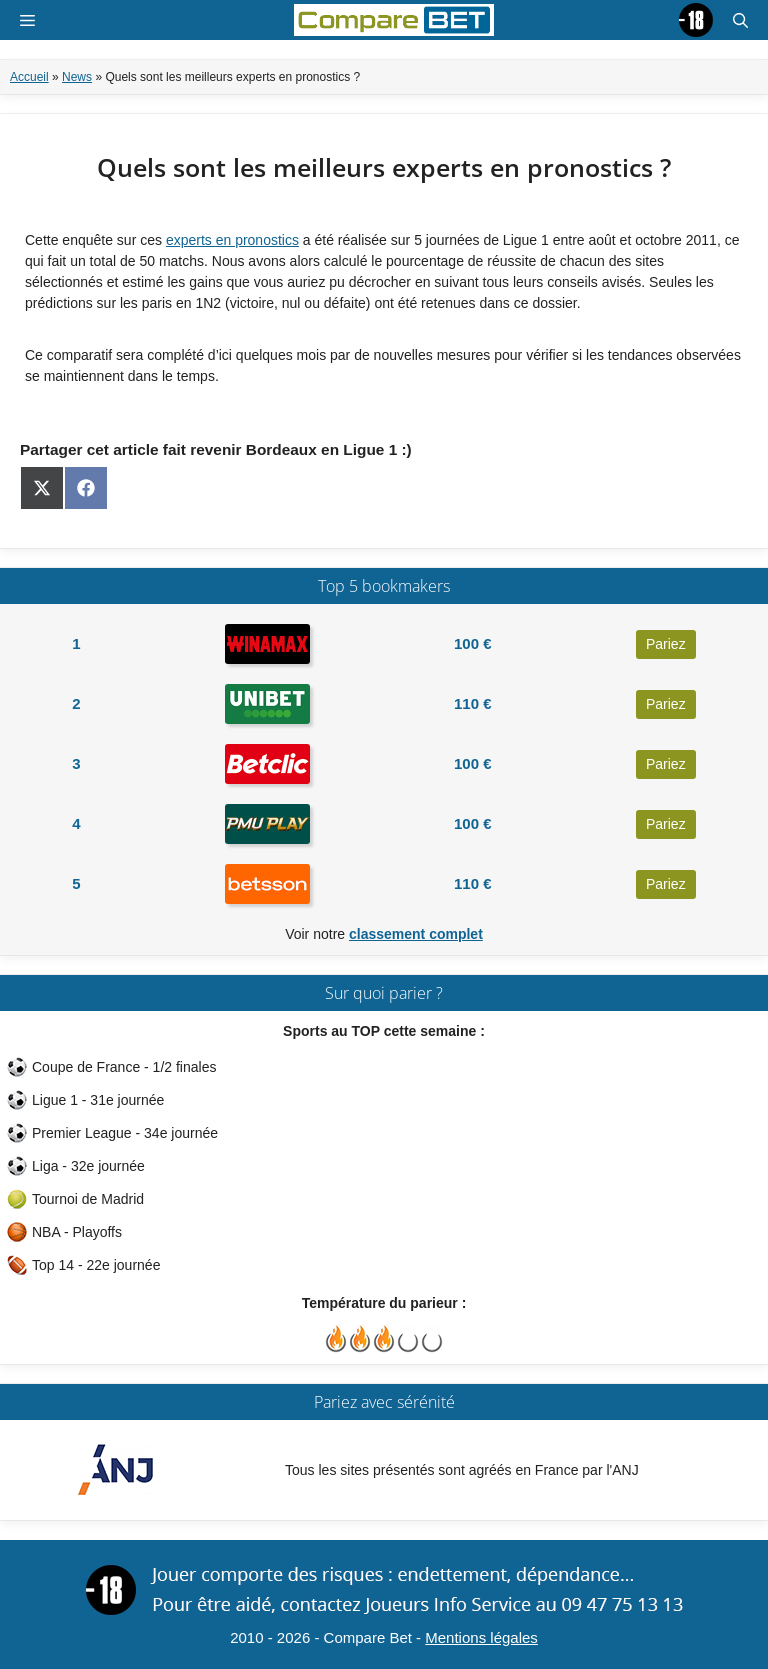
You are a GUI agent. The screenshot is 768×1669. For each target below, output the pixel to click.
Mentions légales (481, 1637)
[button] (740, 20)
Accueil (29, 77)
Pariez (666, 644)
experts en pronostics (232, 240)
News (77, 77)
